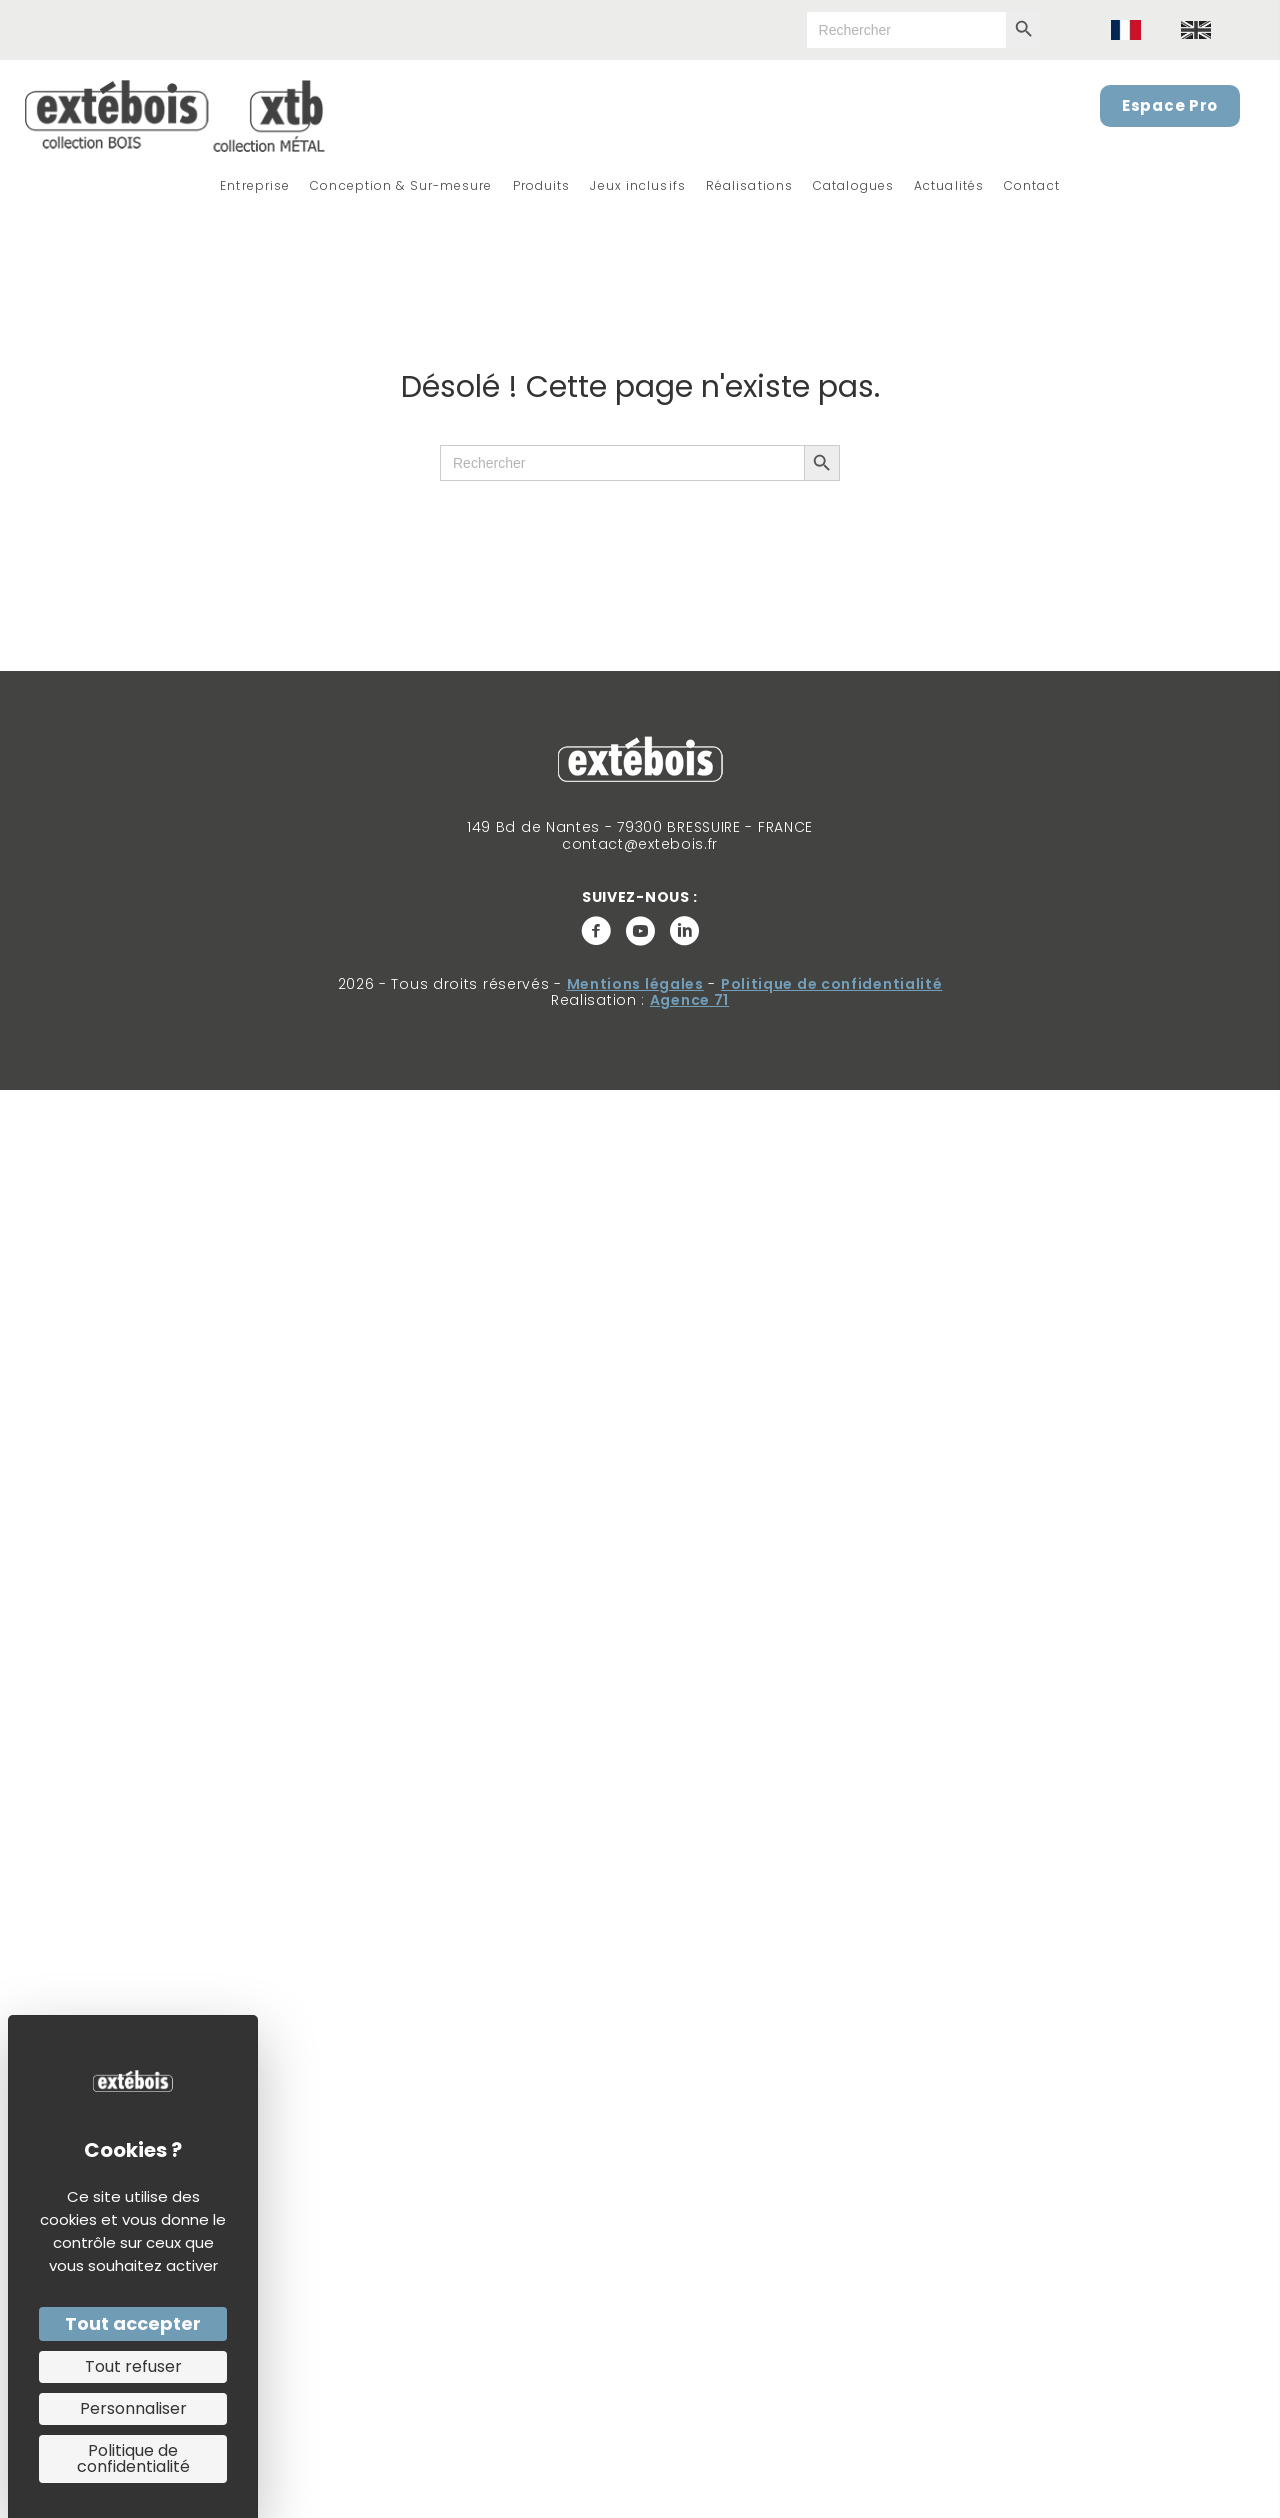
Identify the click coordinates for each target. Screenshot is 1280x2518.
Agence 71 (689, 1000)
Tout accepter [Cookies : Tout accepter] (133, 2323)
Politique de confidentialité (832, 984)
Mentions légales (635, 984)
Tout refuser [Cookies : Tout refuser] (133, 2366)
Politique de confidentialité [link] (133, 2458)
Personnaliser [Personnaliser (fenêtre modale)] (133, 2408)
